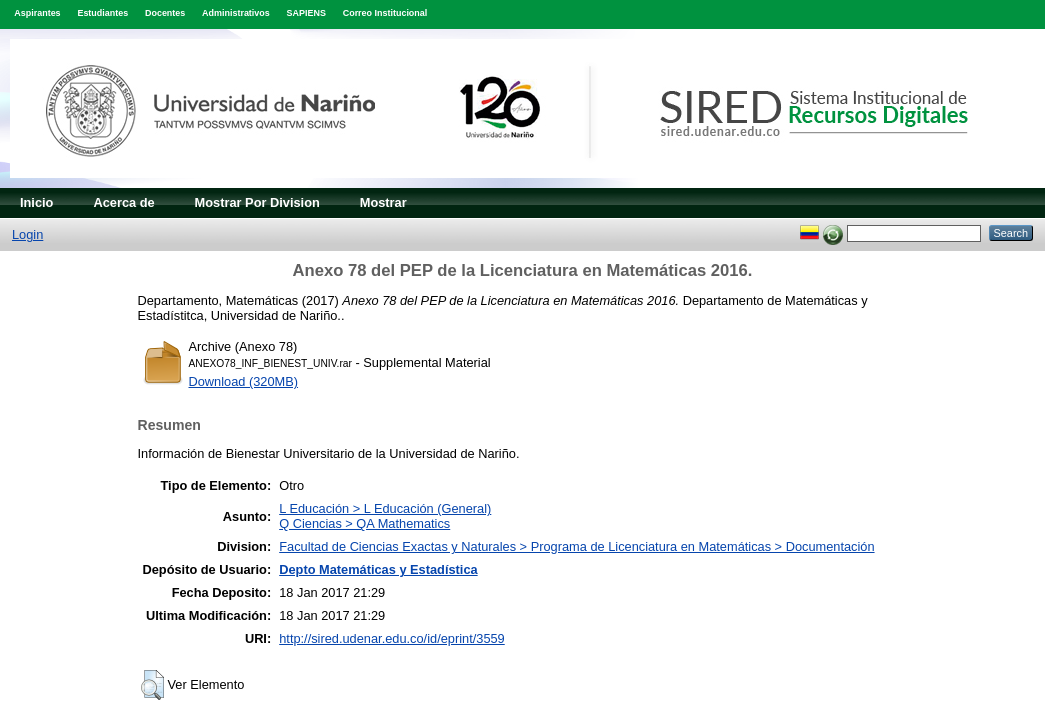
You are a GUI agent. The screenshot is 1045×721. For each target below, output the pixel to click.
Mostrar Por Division (257, 202)
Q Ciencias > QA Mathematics (364, 523)
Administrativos (236, 13)
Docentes (165, 13)
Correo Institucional (385, 13)
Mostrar (383, 202)
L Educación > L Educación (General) (385, 508)
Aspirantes (37, 13)
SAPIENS (306, 13)
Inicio (36, 202)
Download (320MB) (244, 381)
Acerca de (123, 202)
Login (27, 234)
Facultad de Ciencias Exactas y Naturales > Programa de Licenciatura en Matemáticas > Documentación (576, 546)
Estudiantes (102, 13)
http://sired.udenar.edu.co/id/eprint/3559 (392, 638)
